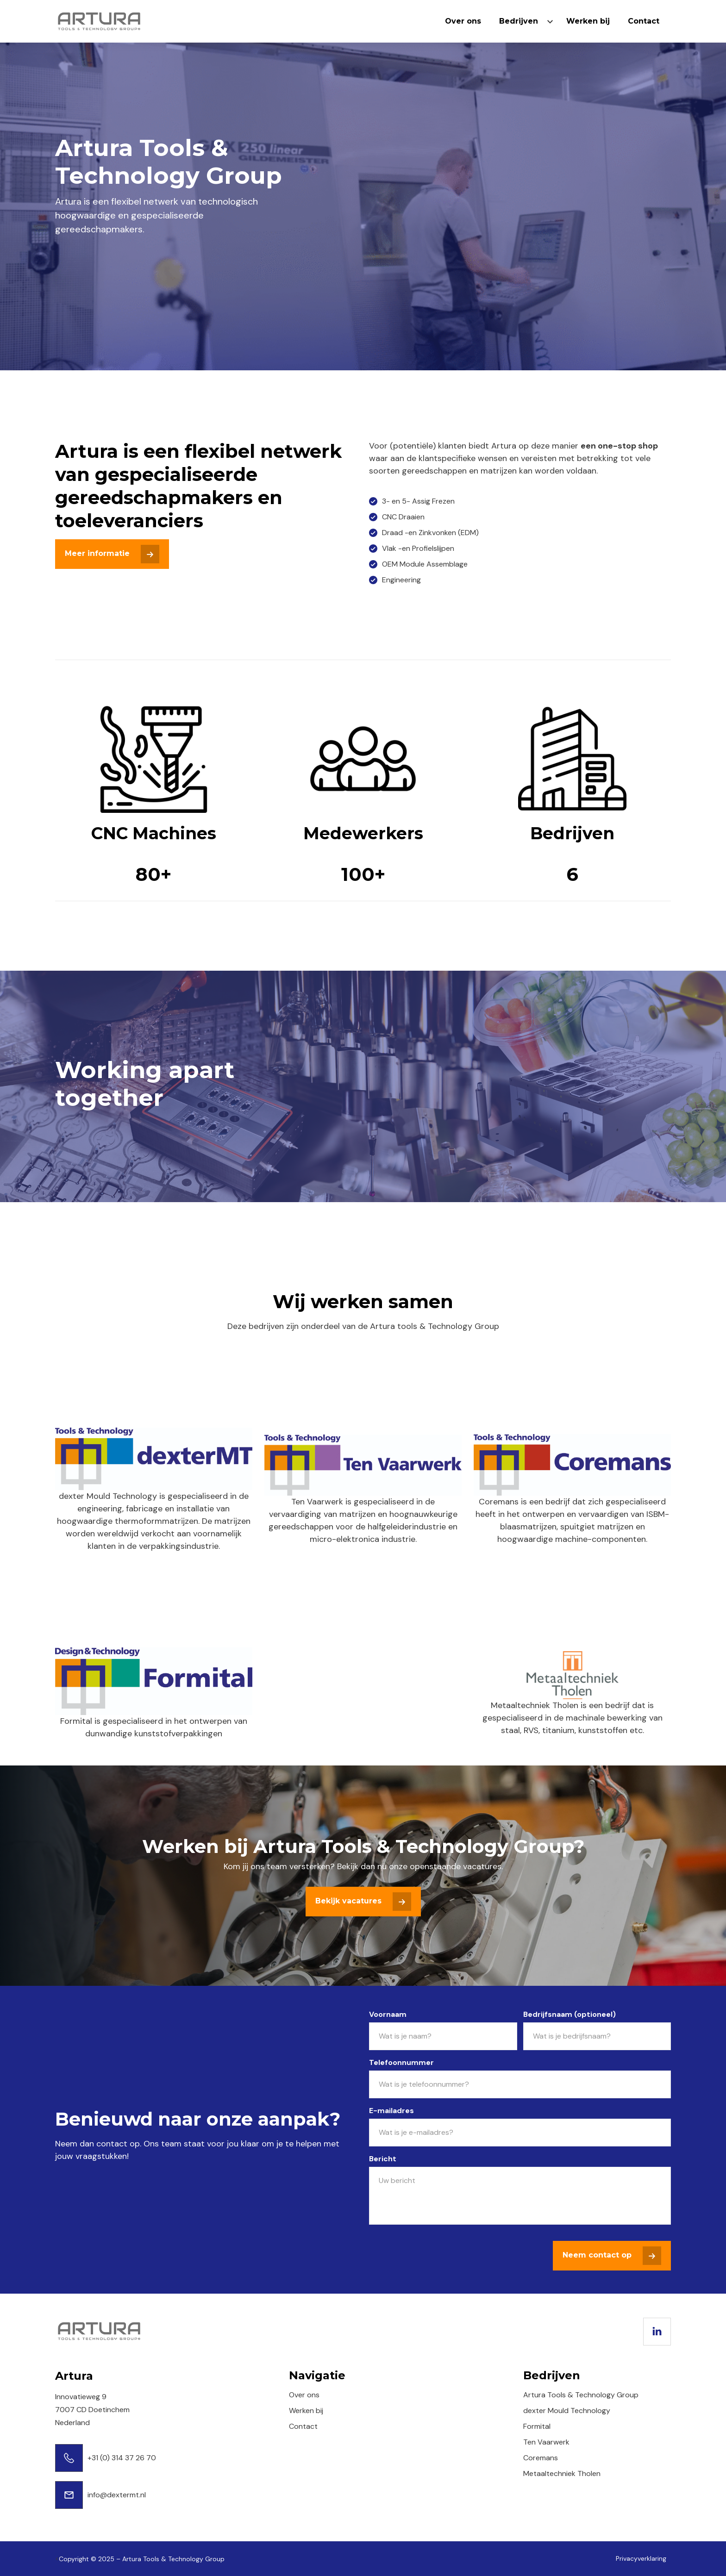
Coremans (540, 2458)
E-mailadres (391, 2110)
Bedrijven (518, 21)
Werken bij (588, 21)
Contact (643, 21)
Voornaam (388, 2014)
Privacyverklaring (641, 2558)
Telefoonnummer (401, 2062)
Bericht (382, 2159)
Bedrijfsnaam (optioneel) (569, 2014)
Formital (537, 2426)
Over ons (463, 21)
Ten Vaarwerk (546, 2442)
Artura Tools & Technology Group (580, 2395)
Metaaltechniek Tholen (562, 2473)
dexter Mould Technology (566, 2410)
